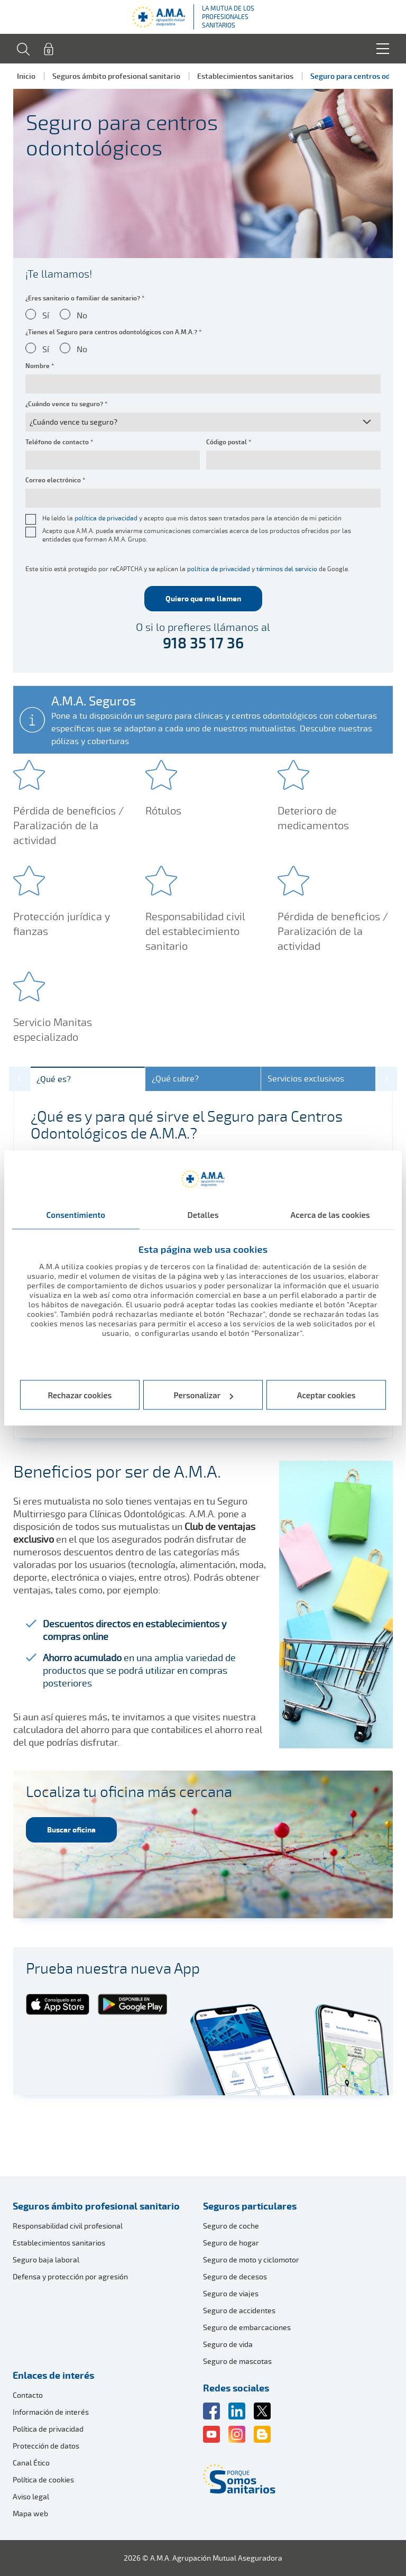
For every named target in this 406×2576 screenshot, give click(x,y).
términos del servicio (286, 568)
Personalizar (204, 1395)
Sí (45, 315)
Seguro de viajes (231, 2293)
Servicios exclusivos (305, 1079)
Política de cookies (43, 2479)
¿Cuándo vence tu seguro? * (66, 404)
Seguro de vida (228, 2344)
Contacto (28, 2395)
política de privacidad (106, 518)
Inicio (26, 76)
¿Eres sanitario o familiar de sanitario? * (84, 298)
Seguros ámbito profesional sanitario (116, 76)
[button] (20, 1079)
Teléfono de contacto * (59, 442)
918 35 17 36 (203, 643)
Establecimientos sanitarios (245, 76)
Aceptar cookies (326, 1395)
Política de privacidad (48, 2429)
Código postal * (228, 442)
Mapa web (30, 2513)
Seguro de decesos (235, 2276)
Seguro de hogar (231, 2243)
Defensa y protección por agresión (70, 2276)
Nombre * (39, 366)
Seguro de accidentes (239, 2310)
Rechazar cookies (80, 1395)
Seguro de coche (231, 2226)
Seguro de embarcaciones (247, 2327)
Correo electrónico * (55, 480)
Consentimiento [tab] (76, 1214)
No (82, 315)
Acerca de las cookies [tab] (330, 1214)
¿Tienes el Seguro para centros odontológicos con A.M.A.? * (113, 332)
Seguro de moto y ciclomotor (251, 2259)
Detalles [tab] (202, 1214)
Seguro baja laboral (46, 2259)
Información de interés (51, 2412)
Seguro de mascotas (237, 2361)
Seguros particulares (250, 2206)
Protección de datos (46, 2446)
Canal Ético (31, 2463)
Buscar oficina (71, 1830)
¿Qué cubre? (175, 1079)
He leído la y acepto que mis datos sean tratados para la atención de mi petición (192, 518)
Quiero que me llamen (203, 598)
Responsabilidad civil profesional (68, 2226)
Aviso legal (31, 2496)
